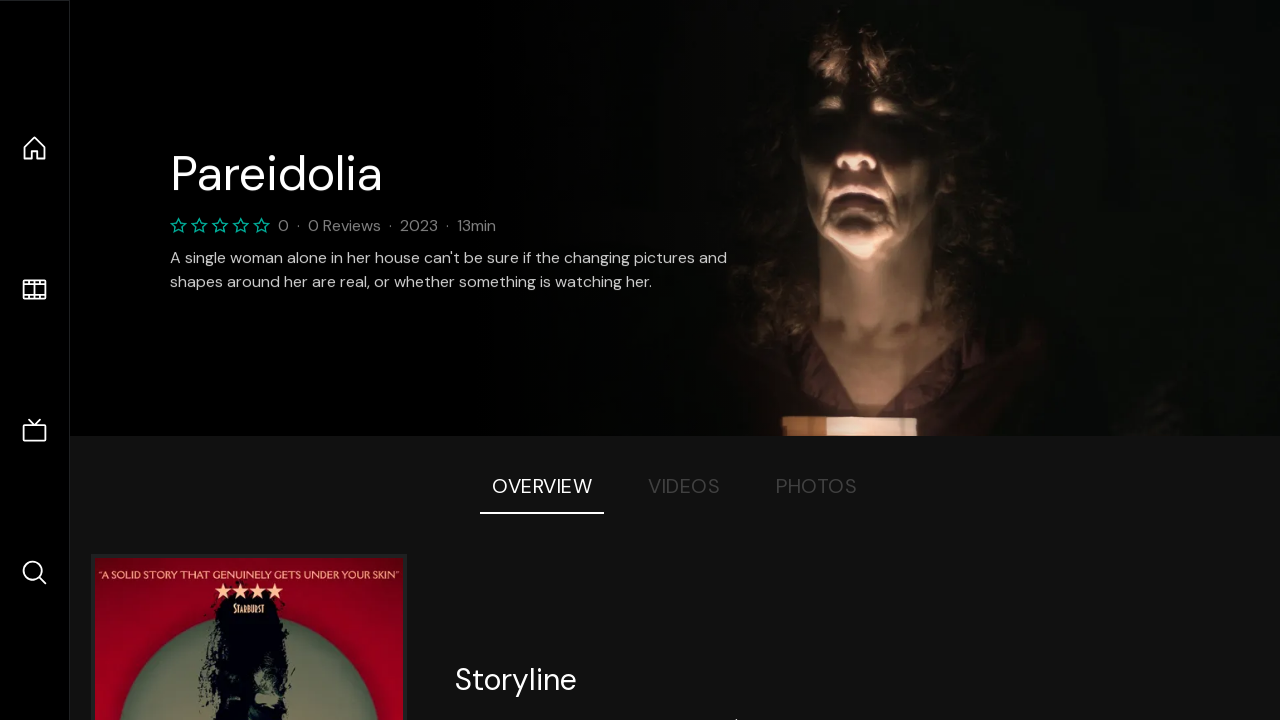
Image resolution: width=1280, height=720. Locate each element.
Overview (542, 486)
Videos (684, 486)
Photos (816, 486)
